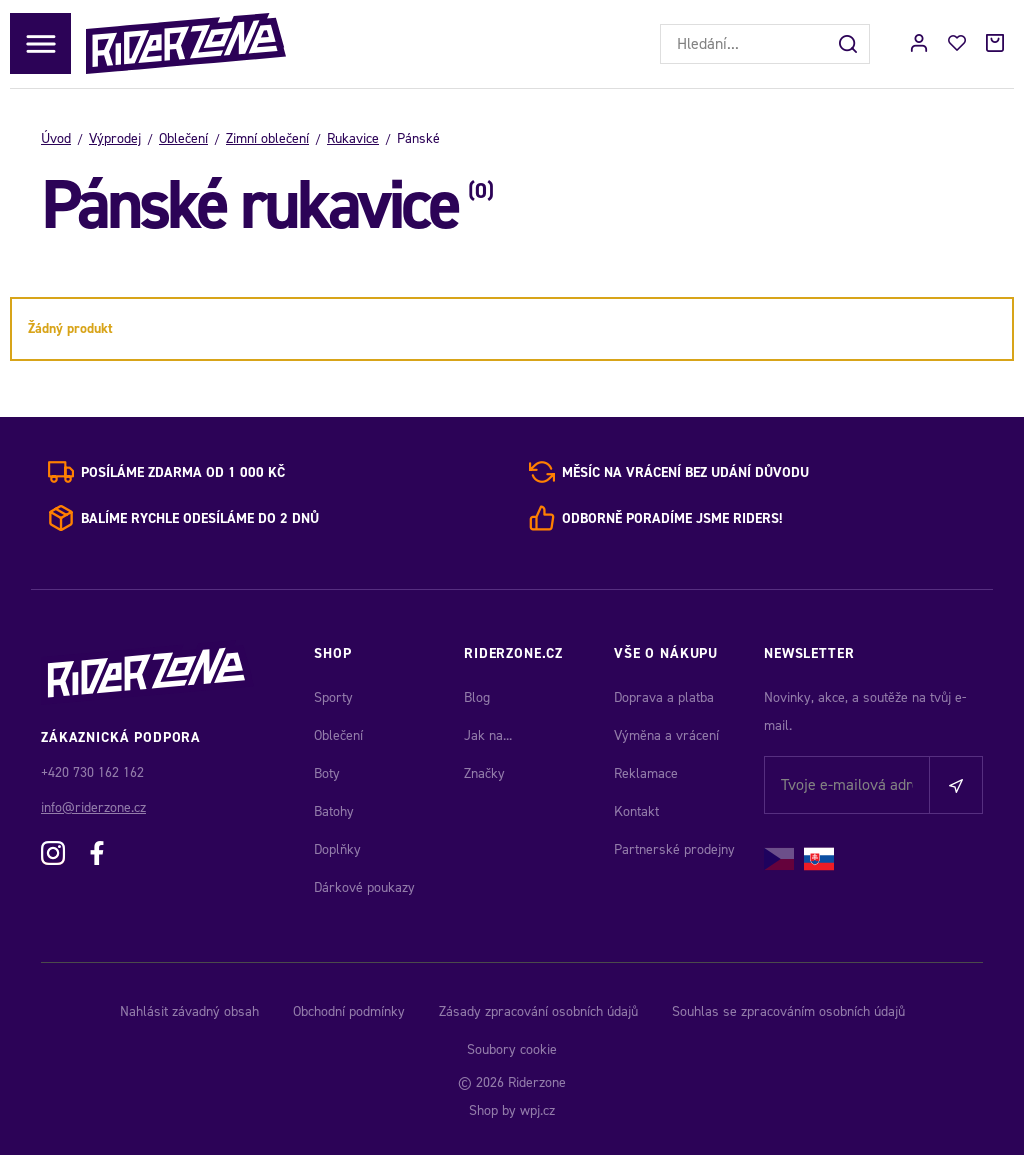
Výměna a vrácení (666, 735)
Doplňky (337, 849)
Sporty (333, 697)
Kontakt (636, 811)
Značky (484, 773)
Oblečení (183, 138)
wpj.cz (537, 1110)
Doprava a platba (664, 697)
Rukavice (353, 138)
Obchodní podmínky (349, 1011)
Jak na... (488, 735)
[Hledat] (850, 44)
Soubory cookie (512, 1049)
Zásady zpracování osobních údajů (538, 1011)
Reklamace (646, 773)
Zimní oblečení (267, 138)
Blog (477, 697)
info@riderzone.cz (93, 807)
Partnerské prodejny (674, 849)
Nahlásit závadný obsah (189, 1011)
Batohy (334, 811)
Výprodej (115, 138)
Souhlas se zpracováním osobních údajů (788, 1011)
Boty (327, 773)
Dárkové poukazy (364, 887)
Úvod (56, 138)
